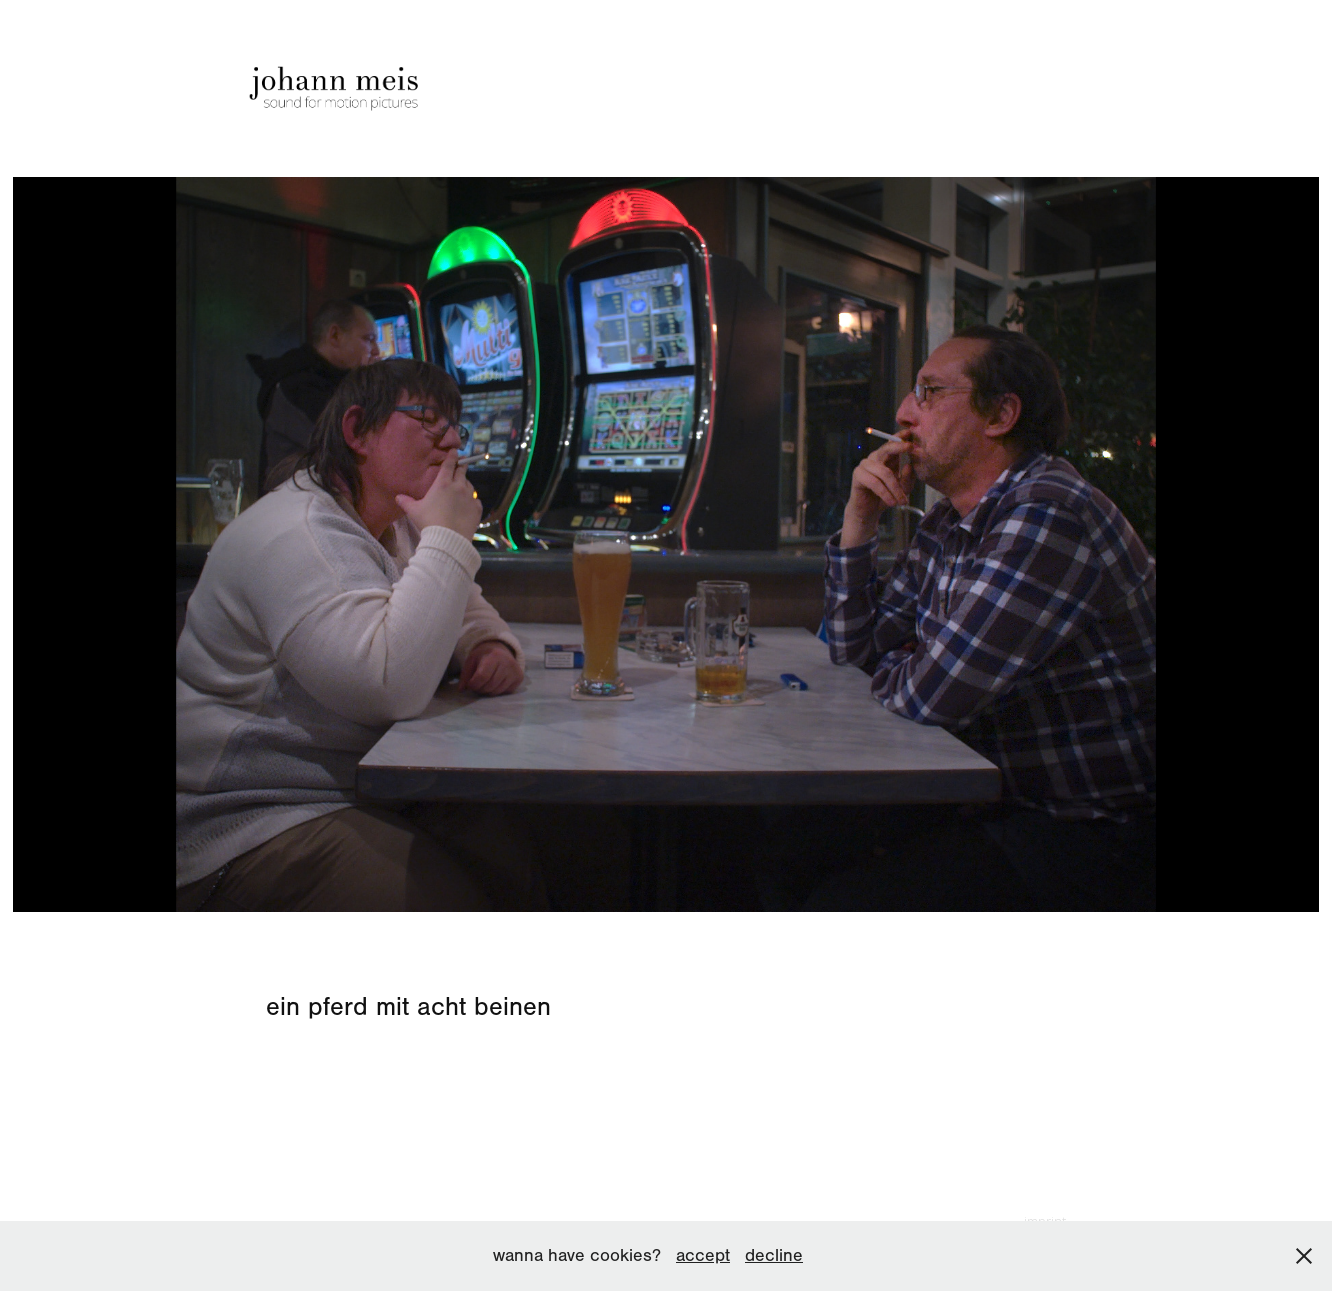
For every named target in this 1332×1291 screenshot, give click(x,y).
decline (774, 1255)
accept (703, 1255)
